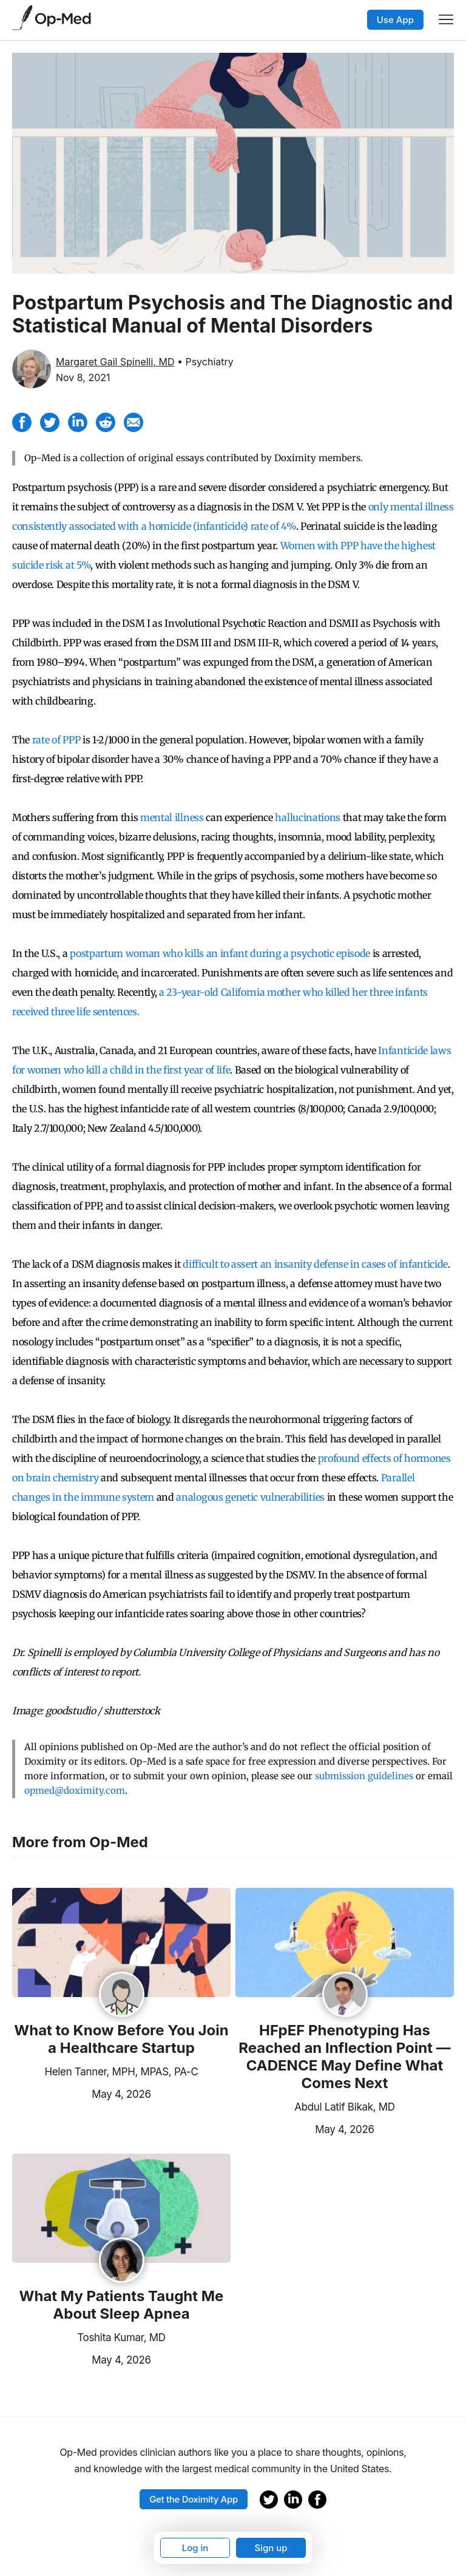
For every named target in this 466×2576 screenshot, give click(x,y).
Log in (195, 2548)
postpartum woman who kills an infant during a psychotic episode (220, 953)
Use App (395, 19)
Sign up (270, 2548)
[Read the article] (121, 1943)
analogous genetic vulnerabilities (250, 1497)
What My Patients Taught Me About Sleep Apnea (121, 2305)
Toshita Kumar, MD (121, 2337)
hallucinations (307, 817)
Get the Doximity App (193, 2499)
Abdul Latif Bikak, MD (344, 2107)
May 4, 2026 (81, 2093)
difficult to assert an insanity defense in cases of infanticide (315, 1264)
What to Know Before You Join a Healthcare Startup (121, 2039)
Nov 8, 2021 (83, 377)
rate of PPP (56, 740)
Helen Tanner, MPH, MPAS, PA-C (121, 2072)
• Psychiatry (205, 362)
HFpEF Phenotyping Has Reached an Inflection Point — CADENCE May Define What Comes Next (344, 2056)
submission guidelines (364, 1776)
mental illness (172, 817)
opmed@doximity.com (74, 1790)
